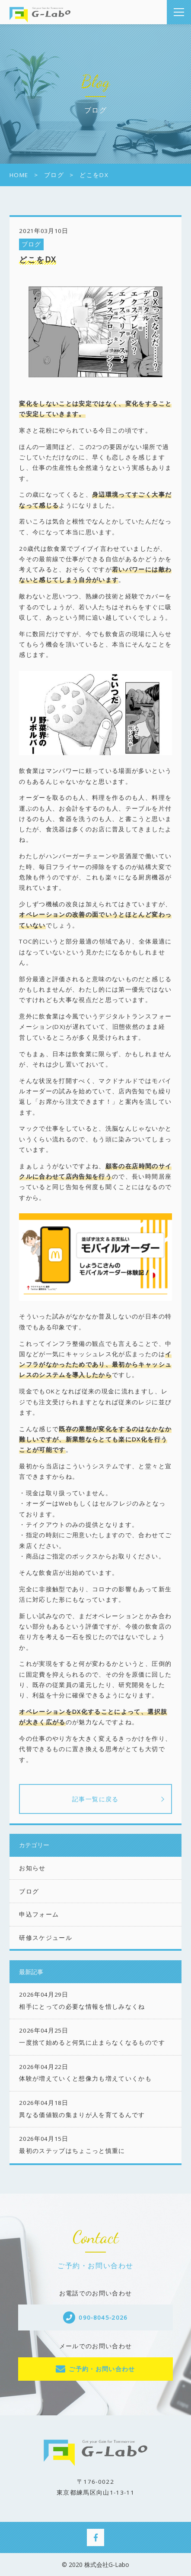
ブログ (31, 244)
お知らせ (32, 1868)
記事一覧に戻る (95, 1799)
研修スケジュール (45, 1938)
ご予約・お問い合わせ (102, 2369)
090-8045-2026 (103, 2317)
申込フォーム (39, 1914)
